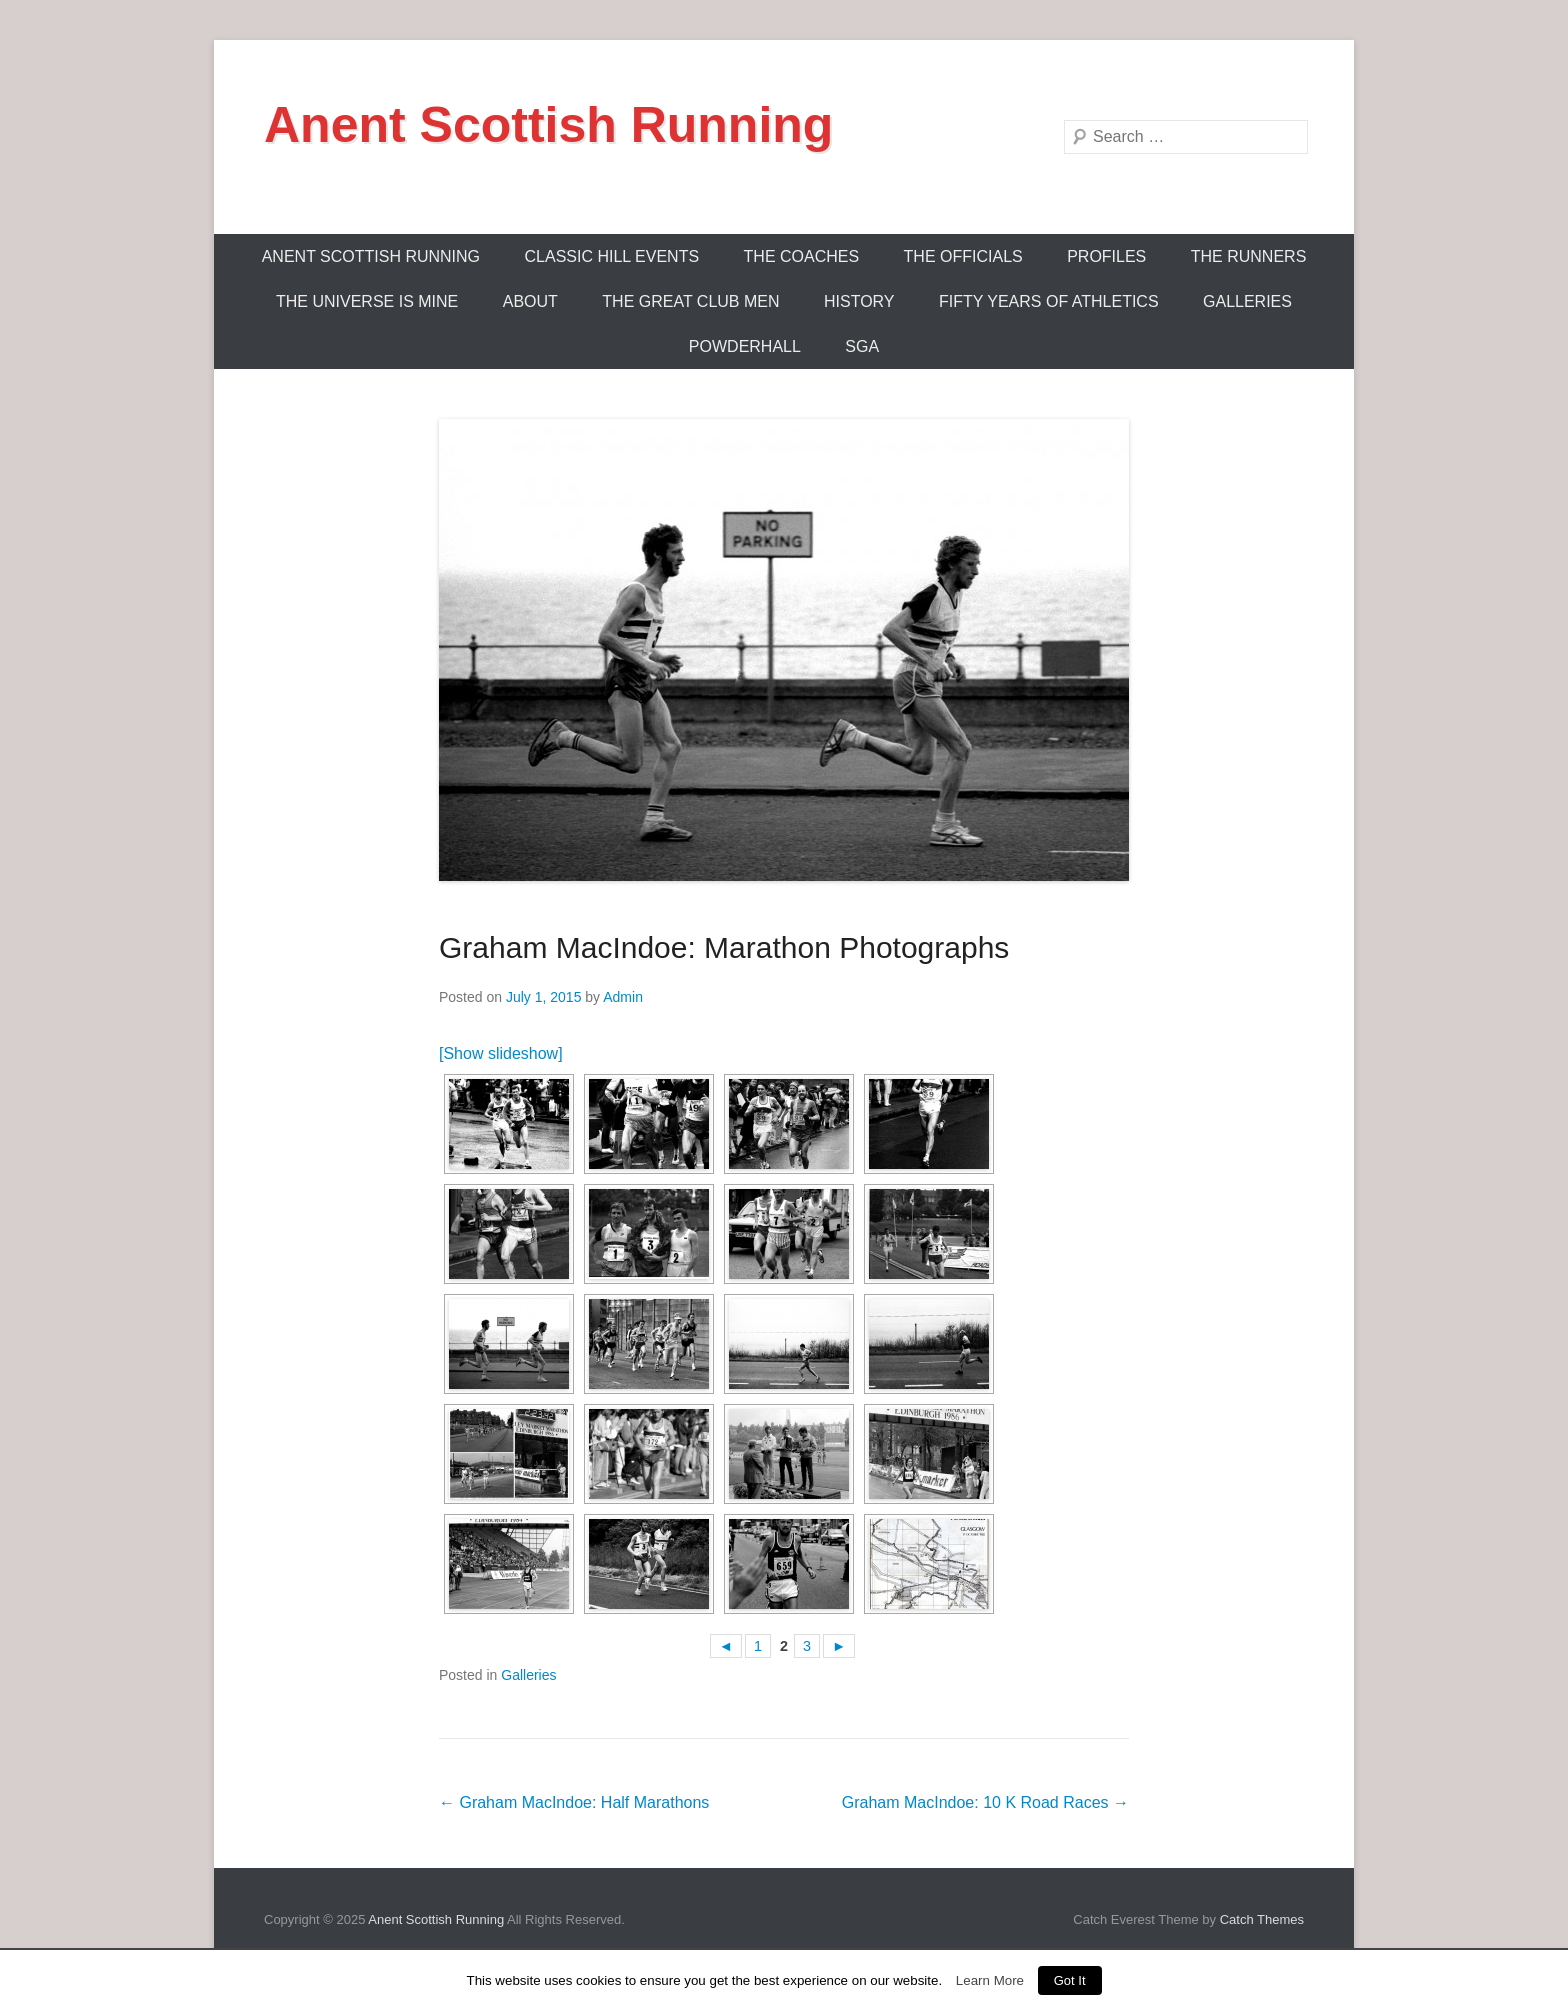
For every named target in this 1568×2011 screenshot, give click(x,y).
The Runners (1249, 256)
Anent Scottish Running (548, 125)
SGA (862, 346)
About (530, 301)
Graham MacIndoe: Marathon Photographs (724, 947)
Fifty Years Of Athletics (1049, 301)
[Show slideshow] (501, 1053)
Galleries (1247, 301)
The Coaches (802, 256)
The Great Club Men (690, 301)
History (859, 301)
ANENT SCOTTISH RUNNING (371, 256)
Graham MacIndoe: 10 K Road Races (985, 1802)
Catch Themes (1262, 1919)
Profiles (1106, 256)
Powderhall (745, 346)
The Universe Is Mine (367, 301)
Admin (623, 997)
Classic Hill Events (612, 256)
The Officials (963, 256)
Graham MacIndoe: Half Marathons (574, 1802)
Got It (1070, 1980)
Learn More (990, 1980)
